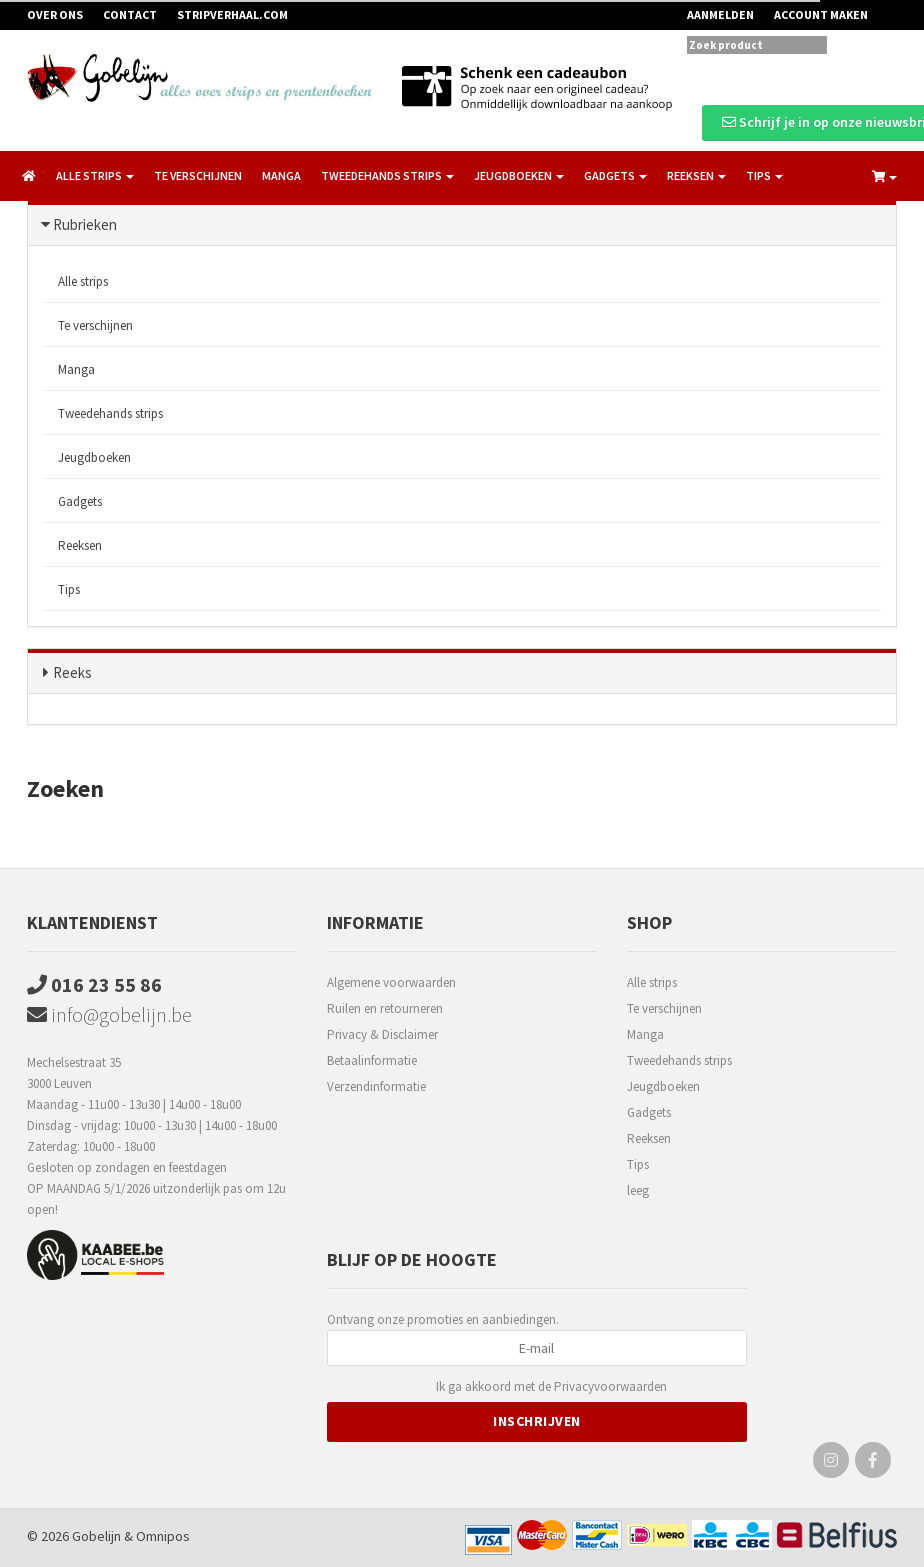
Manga (281, 175)
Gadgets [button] (615, 175)
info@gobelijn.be (109, 1014)
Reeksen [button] (696, 175)
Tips (69, 589)
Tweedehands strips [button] (387, 175)
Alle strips (83, 281)
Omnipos (163, 1536)
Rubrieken (85, 224)
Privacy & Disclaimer (382, 1034)
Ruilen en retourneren (385, 1008)
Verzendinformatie (376, 1086)
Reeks (72, 672)
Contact (130, 14)
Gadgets (80, 501)
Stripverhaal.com (232, 14)
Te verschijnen (198, 175)
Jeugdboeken (94, 457)
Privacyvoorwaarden (610, 1386)
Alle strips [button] (95, 175)
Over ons (55, 14)
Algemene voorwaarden (391, 982)
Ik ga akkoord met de (551, 1387)
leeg (638, 1190)
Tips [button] (764, 175)
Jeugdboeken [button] (519, 175)
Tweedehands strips (110, 413)
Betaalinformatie (372, 1060)
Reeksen (80, 545)
